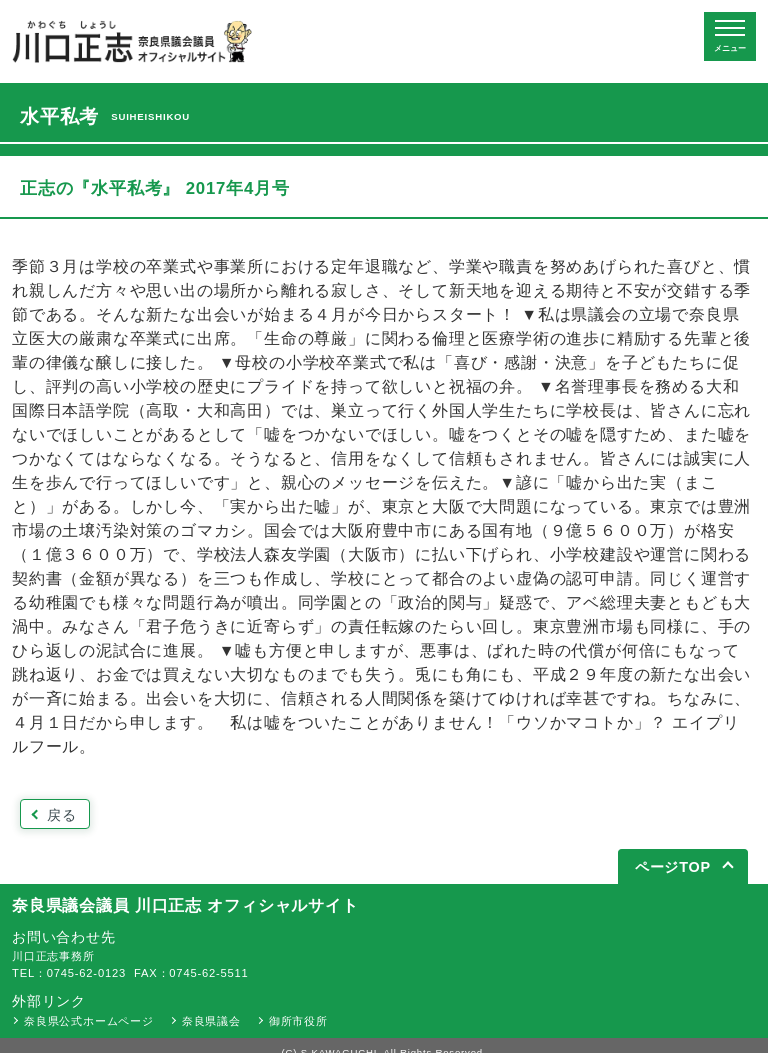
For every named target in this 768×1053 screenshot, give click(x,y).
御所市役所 (298, 1021)
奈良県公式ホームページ (89, 1021)
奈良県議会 (211, 1021)
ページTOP (673, 867)
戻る (62, 815)
